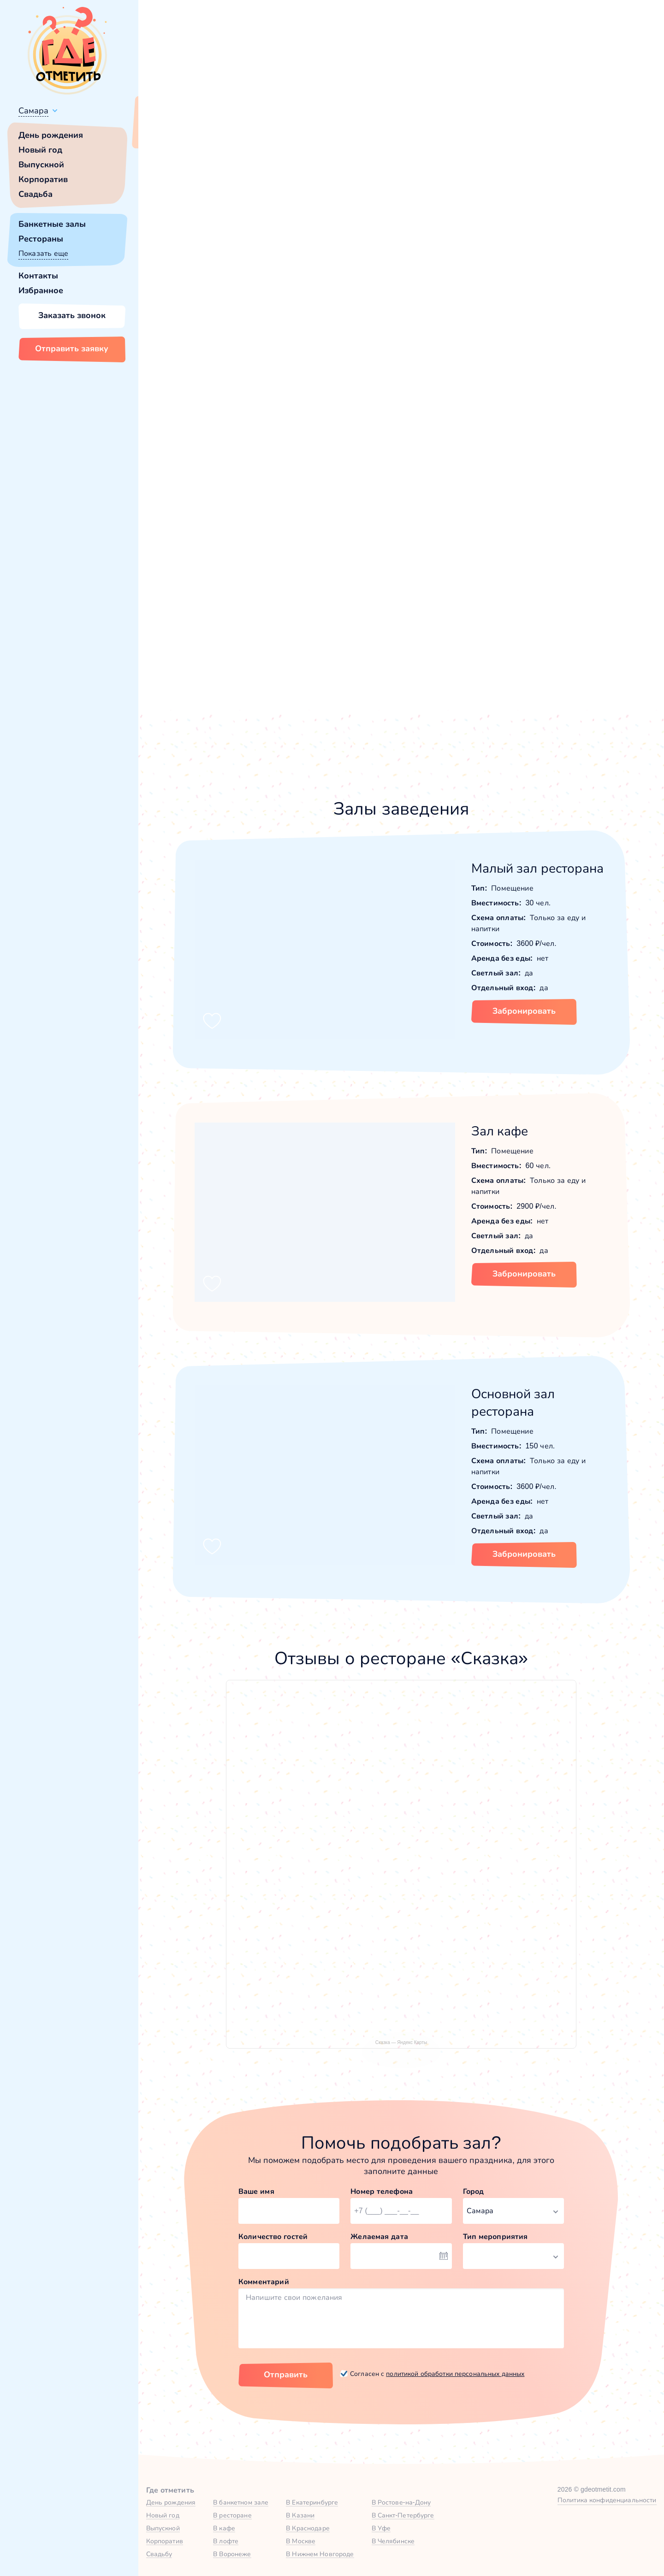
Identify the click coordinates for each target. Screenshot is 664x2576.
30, (528, 164)
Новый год (40, 149)
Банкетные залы (52, 224)
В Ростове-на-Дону (401, 2502)
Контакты (38, 275)
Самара (33, 110)
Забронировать (524, 1011)
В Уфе (381, 2528)
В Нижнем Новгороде (320, 2554)
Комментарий (263, 2282)
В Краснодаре (308, 2528)
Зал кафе (499, 1131)
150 (556, 164)
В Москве (300, 2541)
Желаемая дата (379, 2236)
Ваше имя (256, 2191)
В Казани (300, 2515)
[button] (184, 231)
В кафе (224, 2528)
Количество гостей (273, 2236)
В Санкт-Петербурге (403, 2515)
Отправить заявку (71, 348)
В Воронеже (232, 2554)
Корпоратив (43, 179)
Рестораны (40, 238)
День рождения (50, 135)
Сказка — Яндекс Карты (401, 2042)
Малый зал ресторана (537, 868)
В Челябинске (393, 2541)
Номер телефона (381, 2191)
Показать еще (43, 253)
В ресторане (232, 2515)
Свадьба (35, 194)
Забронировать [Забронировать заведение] (516, 336)
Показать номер (493, 288)
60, (542, 164)
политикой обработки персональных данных (455, 2373)
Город (473, 2191)
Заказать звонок (72, 315)
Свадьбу (159, 2554)
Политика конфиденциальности (607, 2500)
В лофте (225, 2541)
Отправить (286, 2374)
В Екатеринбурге (312, 2502)
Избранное (40, 290)
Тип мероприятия (495, 2236)
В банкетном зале (240, 2502)
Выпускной (41, 164)
